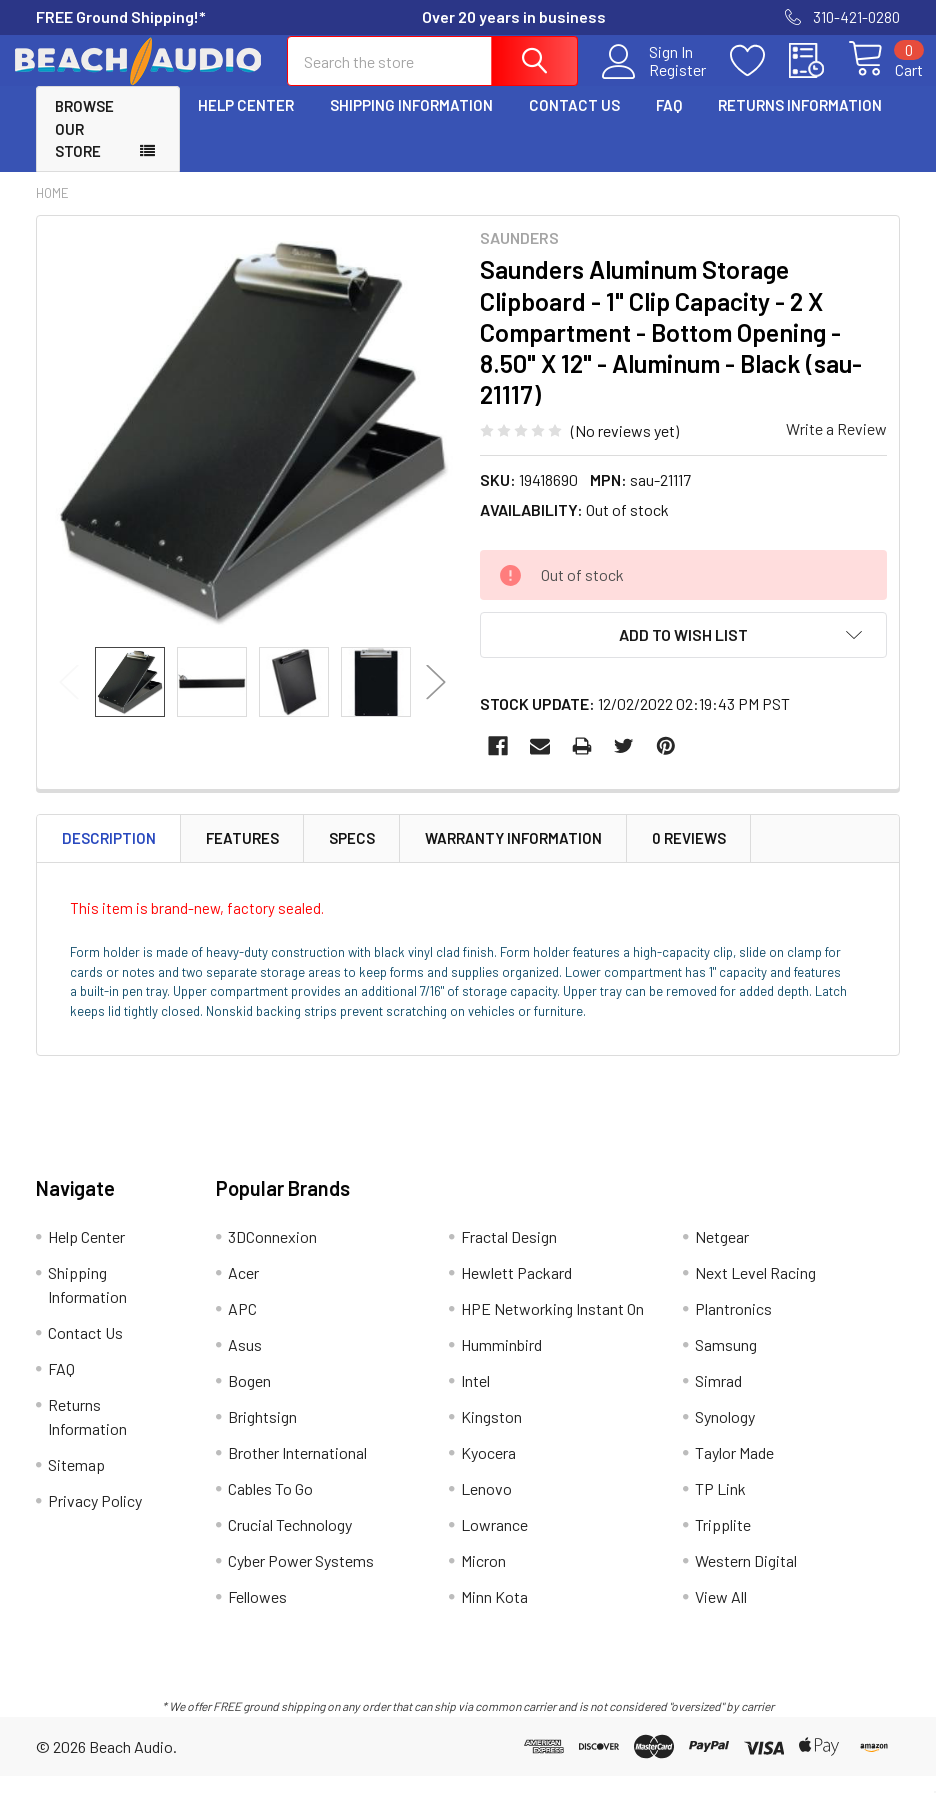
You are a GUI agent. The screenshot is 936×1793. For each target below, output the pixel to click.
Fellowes (257, 1614)
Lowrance (494, 1542)
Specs (352, 856)
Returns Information (800, 123)
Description (109, 856)
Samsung (726, 1362)
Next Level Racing (755, 1290)
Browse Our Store (84, 146)
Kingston (491, 1434)
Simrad (718, 1398)
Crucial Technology (290, 1542)
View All (721, 1614)
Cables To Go (270, 1506)
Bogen (249, 1398)
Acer (243, 1290)
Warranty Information (513, 856)
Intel (475, 1398)
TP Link (720, 1506)
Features (242, 856)
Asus (245, 1362)
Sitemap (76, 1482)
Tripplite (723, 1542)
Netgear (722, 1254)
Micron (483, 1578)
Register (654, 81)
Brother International (297, 1470)
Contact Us (574, 123)
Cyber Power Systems (301, 1578)
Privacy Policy (95, 1518)
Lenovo (486, 1506)
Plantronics (733, 1326)
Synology (725, 1434)
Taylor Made (734, 1470)
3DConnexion (272, 1254)
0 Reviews (689, 856)
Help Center (246, 123)
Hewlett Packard (516, 1290)
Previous (69, 699)
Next (436, 699)
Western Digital (746, 1578)
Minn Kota (494, 1614)
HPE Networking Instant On (552, 1326)
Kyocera (488, 1470)
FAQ (669, 123)
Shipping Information (411, 123)
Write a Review (836, 445)
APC (242, 1326)
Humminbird (501, 1362)
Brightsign (262, 1434)
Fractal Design (509, 1254)
